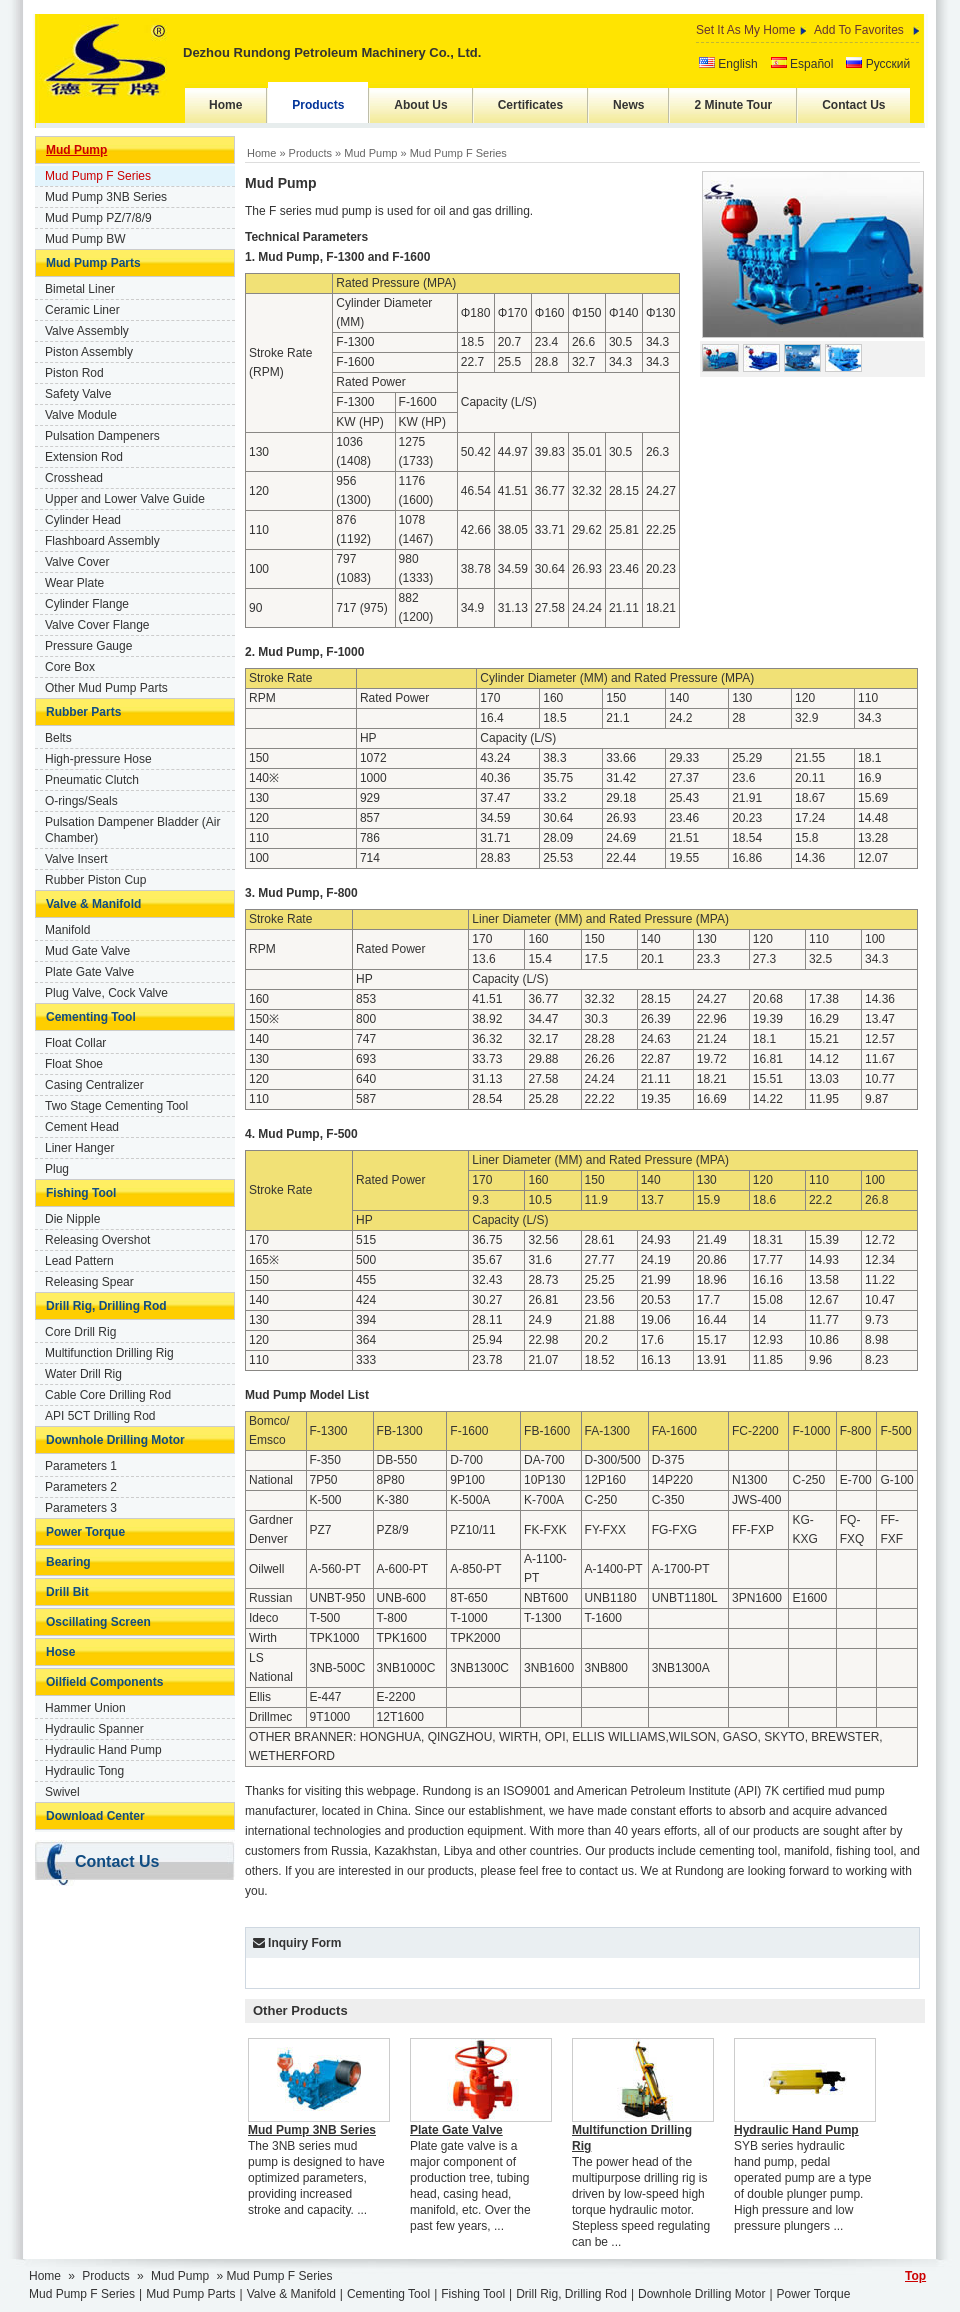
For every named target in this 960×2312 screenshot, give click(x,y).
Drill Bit (67, 1592)
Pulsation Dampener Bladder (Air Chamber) (132, 830)
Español (802, 64)
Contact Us (853, 105)
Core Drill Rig (80, 1332)
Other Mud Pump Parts (106, 688)
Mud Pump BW (85, 239)
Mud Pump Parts (93, 263)
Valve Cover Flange (97, 625)
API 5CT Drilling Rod (100, 1416)
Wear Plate (74, 583)
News (628, 105)
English (728, 64)
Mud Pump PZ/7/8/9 (98, 218)
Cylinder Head (83, 520)
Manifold (67, 930)
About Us (420, 105)
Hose (60, 1652)
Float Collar (75, 1043)
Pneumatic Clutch (92, 780)
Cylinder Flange (87, 604)
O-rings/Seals (81, 801)
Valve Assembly (87, 331)
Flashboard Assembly (102, 541)
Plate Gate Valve (89, 972)
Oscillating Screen (98, 1622)
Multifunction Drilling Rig (109, 1353)
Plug (57, 1169)
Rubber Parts (83, 712)
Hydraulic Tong (84, 1771)
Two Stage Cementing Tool (116, 1106)
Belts (58, 738)
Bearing (68, 1562)
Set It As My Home (745, 30)
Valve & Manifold (93, 904)
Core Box (70, 667)
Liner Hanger (79, 1148)
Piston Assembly (89, 352)
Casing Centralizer (94, 1085)
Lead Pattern (79, 1261)
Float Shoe (74, 1064)
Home (225, 105)
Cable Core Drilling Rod (108, 1395)
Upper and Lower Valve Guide (125, 499)
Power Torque (85, 1532)
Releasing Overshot (97, 1240)
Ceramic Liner (82, 310)
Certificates (530, 105)
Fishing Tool (81, 1193)
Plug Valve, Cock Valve (106, 993)
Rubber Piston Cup (95, 880)
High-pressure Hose (98, 759)
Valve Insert (76, 859)
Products (318, 105)
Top (915, 2276)
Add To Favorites (859, 30)
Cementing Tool (91, 1017)
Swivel (62, 1792)
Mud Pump (76, 150)
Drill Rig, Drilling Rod (106, 1306)
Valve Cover (77, 562)
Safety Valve (78, 394)
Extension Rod (84, 457)
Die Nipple (72, 1219)
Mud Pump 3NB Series (106, 197)
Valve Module (81, 415)
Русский (878, 64)
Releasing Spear (89, 1282)
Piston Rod (74, 373)
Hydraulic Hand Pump (103, 1750)
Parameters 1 (81, 1466)
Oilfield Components (104, 1682)
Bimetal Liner (80, 289)
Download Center (95, 1816)
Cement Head (82, 1127)
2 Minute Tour (733, 105)
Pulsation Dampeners (102, 436)
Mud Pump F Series (98, 176)
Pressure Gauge (88, 646)
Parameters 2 (81, 1487)
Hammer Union (85, 1708)
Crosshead (74, 478)
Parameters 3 (81, 1508)
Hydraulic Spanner (94, 1729)
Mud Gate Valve (87, 951)
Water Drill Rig (83, 1374)
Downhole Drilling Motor (115, 1440)
